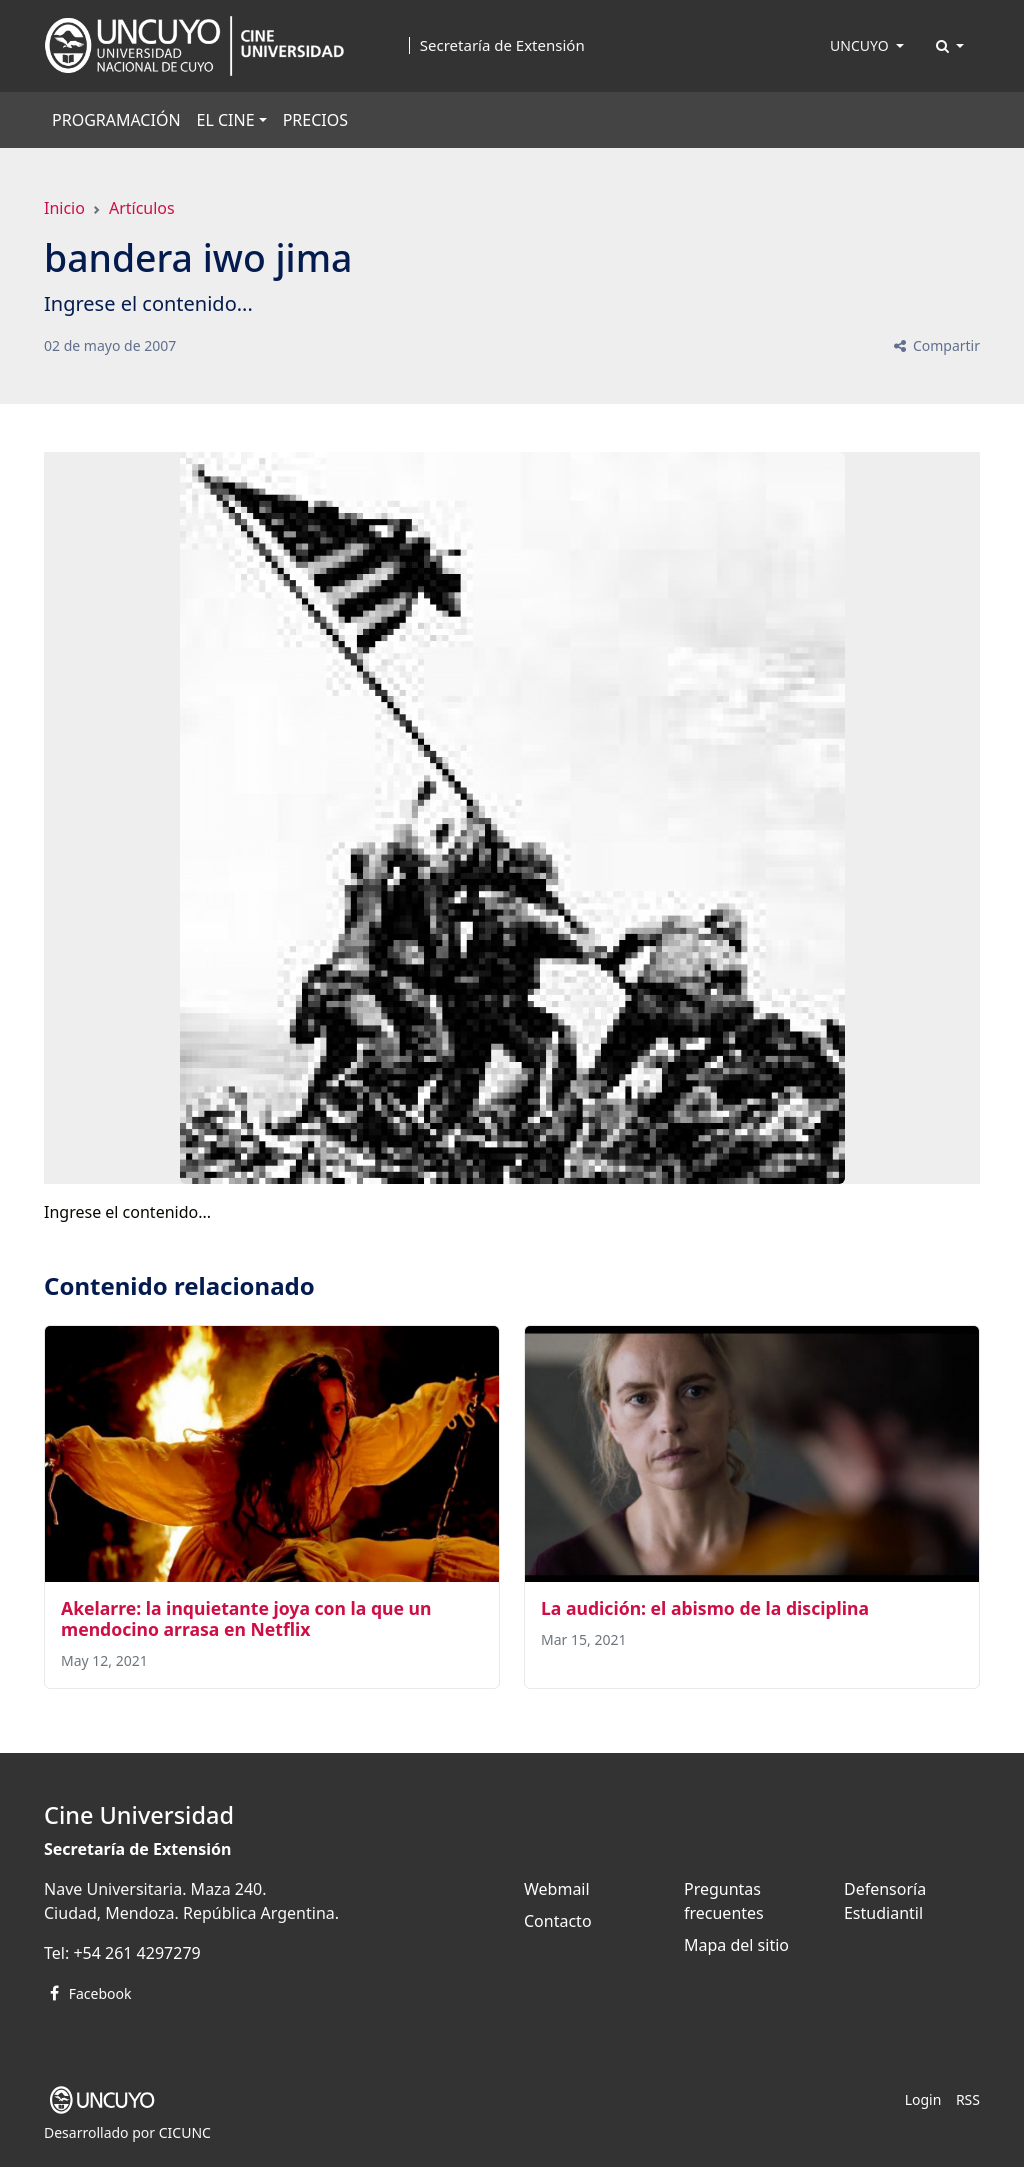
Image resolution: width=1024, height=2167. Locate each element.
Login (923, 2099)
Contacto (558, 1921)
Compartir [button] (935, 345)
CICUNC (185, 2132)
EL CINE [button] (226, 120)
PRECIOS (315, 120)
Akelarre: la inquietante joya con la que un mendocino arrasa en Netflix (246, 1618)
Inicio (64, 208)
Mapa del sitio (736, 1945)
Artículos (142, 208)
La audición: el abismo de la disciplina (705, 1608)
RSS (968, 2099)
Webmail (557, 1889)
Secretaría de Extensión (502, 45)
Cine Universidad (139, 1815)
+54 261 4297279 (136, 1953)
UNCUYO (861, 45)
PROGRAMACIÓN (116, 120)
